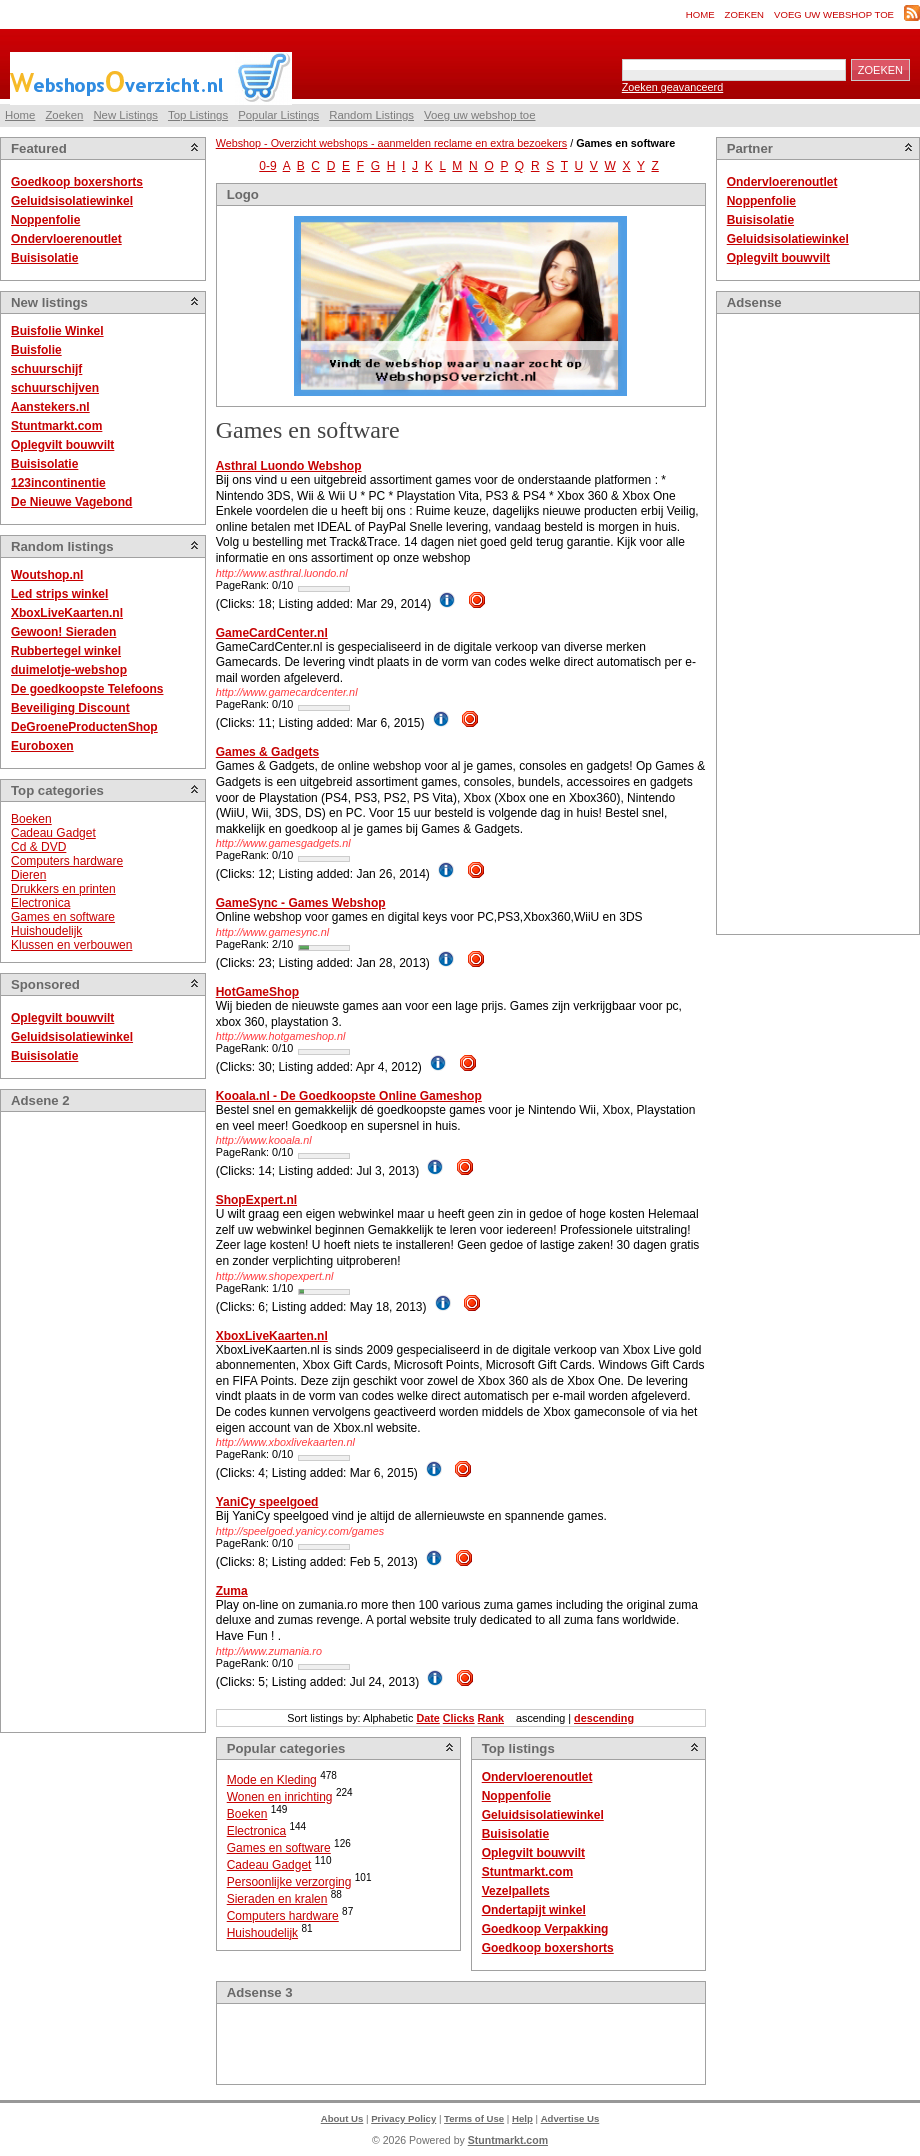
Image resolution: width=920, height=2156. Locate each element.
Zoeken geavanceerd (672, 87)
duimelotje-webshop (69, 670)
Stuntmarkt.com (56, 426)
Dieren (28, 875)
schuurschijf (46, 369)
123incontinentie (58, 483)
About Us (342, 2118)
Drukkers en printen (63, 889)
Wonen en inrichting (280, 1797)
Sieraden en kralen (277, 1899)
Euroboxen (42, 746)
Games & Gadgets (267, 752)
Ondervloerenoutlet (66, 239)
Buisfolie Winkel (57, 331)
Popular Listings (278, 115)
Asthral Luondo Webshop (289, 466)
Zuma (232, 1591)
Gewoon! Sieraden (63, 632)
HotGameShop (257, 992)
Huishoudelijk (46, 931)
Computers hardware (67, 861)
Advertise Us (570, 2118)
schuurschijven (55, 388)
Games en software (63, 917)
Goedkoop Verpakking (545, 1929)
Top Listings (198, 115)
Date (427, 1718)
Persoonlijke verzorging (289, 1882)
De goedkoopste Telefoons (87, 689)
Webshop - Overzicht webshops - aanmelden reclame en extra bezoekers (391, 143)
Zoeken (744, 14)
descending (604, 1718)
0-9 (267, 166)
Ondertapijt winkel (534, 1910)
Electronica (40, 903)
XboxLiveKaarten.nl (67, 613)
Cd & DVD (38, 847)
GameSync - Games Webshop (301, 903)
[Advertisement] (91, 1422)
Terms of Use (474, 2118)
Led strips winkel (59, 594)
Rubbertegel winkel (66, 651)
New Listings (125, 115)
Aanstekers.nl (50, 407)
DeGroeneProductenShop (84, 727)
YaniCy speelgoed (267, 1502)
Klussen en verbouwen (71, 945)
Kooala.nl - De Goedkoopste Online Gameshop (349, 1096)
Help (522, 2118)
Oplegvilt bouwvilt (62, 445)
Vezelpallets (516, 1891)
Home (700, 14)
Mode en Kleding (272, 1780)
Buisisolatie (44, 258)
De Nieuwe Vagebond (71, 502)
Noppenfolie (45, 220)
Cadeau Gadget (53, 833)
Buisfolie (36, 350)
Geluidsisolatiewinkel (72, 201)
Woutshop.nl (47, 575)
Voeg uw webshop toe (834, 14)
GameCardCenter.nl (272, 633)
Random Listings (371, 115)
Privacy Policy (403, 2118)
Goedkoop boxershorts (77, 182)
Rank (491, 1718)
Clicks (459, 1718)
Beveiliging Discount (70, 708)
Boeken (31, 819)
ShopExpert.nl (256, 1200)
